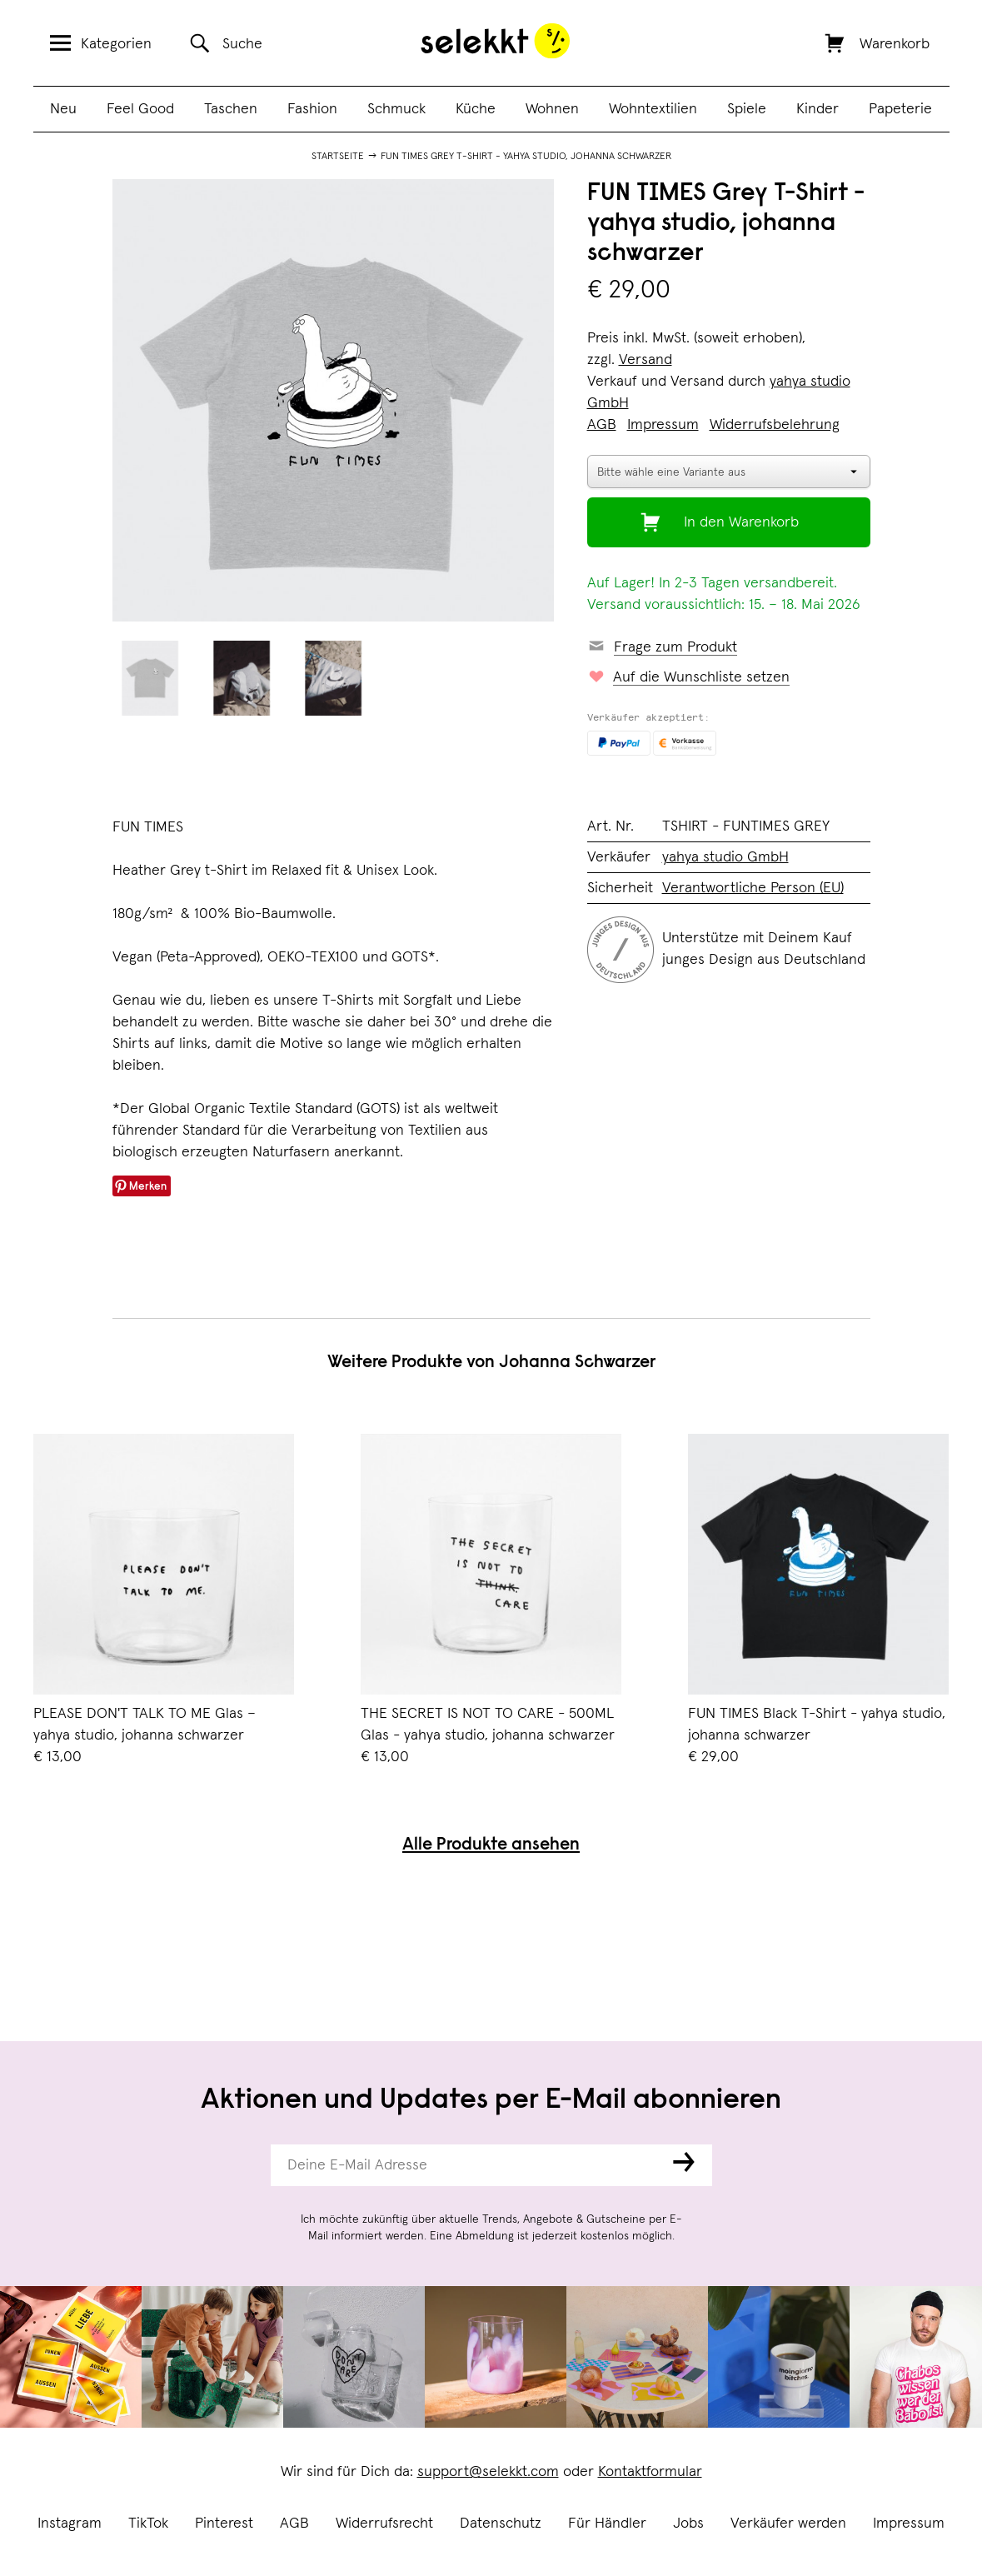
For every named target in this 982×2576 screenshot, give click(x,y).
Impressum (909, 2523)
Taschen (230, 109)
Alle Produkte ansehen (491, 1846)
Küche (476, 109)
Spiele (746, 109)
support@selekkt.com (488, 2471)
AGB (294, 2523)
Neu (63, 109)
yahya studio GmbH (725, 857)
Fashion (312, 109)
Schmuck (396, 109)
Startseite (338, 157)
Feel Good (140, 109)
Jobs (688, 2523)
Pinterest (224, 2523)
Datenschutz (500, 2523)
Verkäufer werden (788, 2523)
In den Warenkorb (741, 522)
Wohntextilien (653, 109)
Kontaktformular (650, 2471)
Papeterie (900, 109)
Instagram (69, 2523)
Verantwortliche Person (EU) (753, 888)
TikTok (148, 2523)
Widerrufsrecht (384, 2523)
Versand (645, 359)
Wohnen (552, 109)
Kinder (817, 109)
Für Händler (607, 2523)
